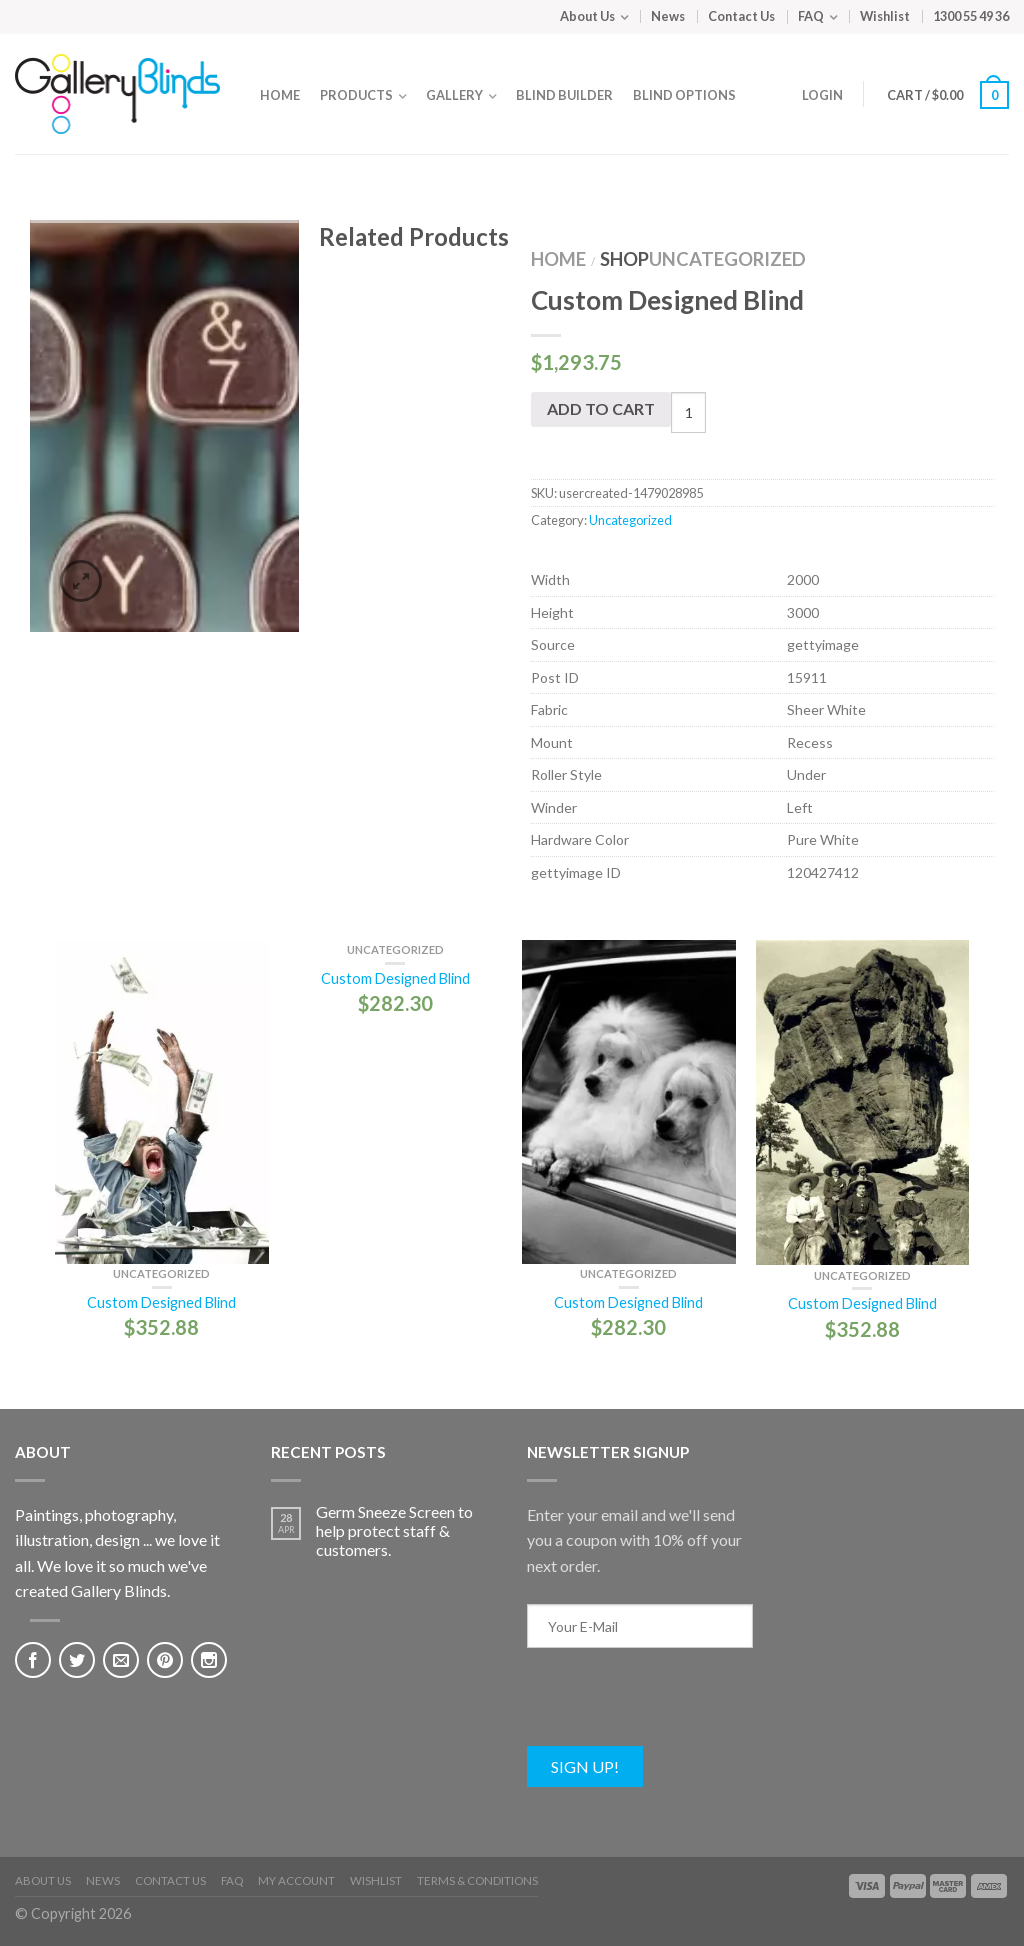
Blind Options (684, 95)
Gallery (454, 95)
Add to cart (601, 408)
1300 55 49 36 (971, 16)
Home (280, 95)
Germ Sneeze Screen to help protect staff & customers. (394, 1530)
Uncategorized (727, 259)
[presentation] (679, 1707)
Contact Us (741, 16)
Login (822, 95)
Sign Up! (585, 1766)
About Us (587, 16)
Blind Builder (564, 95)
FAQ (811, 16)
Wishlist (885, 16)
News (668, 16)
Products (356, 95)
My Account (296, 1880)
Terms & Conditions (477, 1880)
